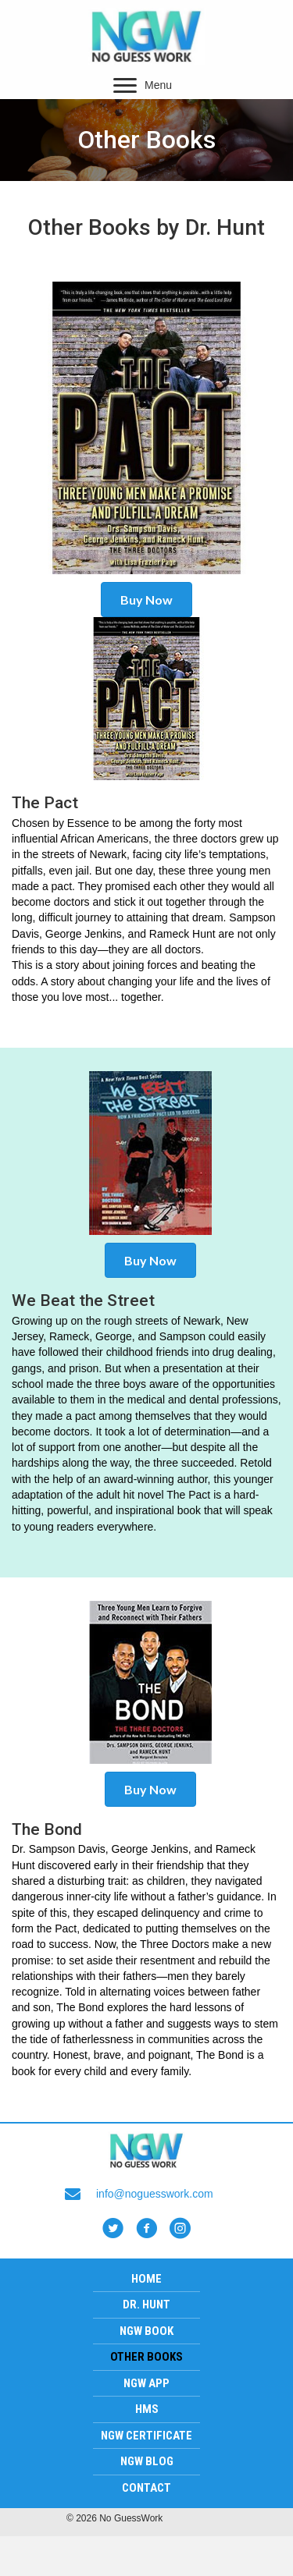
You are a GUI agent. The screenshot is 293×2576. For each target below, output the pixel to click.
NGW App (146, 2383)
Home (146, 2279)
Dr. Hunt (146, 2304)
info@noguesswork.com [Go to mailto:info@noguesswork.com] (154, 2193)
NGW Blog (146, 2461)
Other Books (146, 2357)
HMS (147, 2409)
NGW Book (146, 2331)
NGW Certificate (146, 2436)
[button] (125, 86)
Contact (146, 2488)
